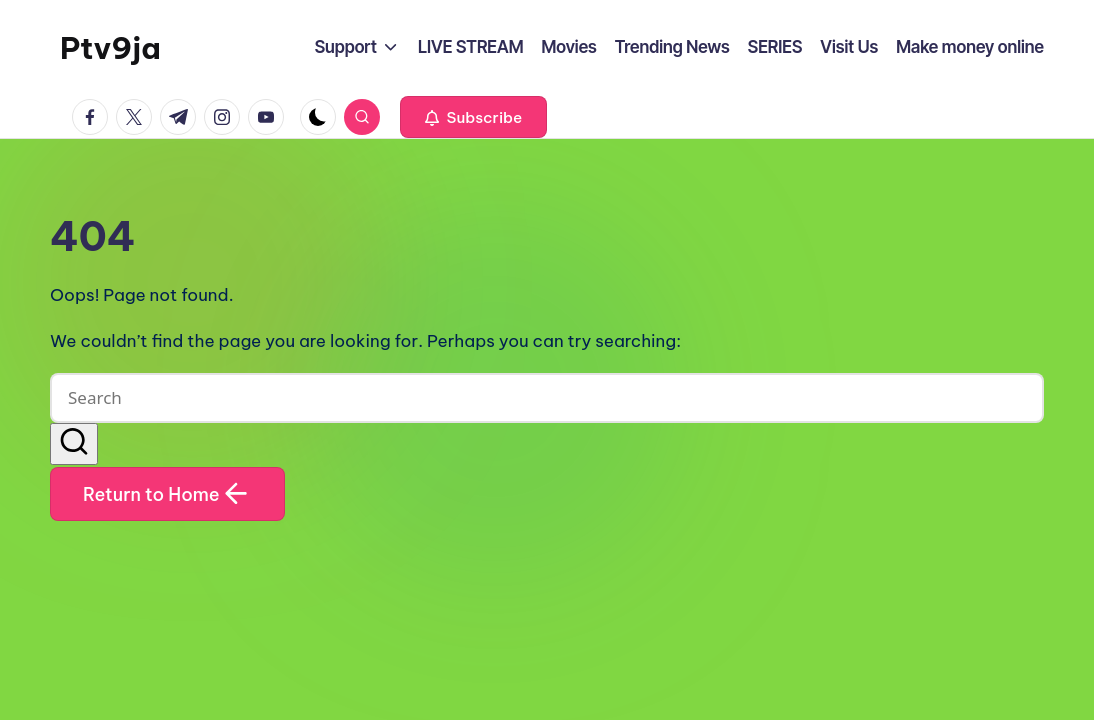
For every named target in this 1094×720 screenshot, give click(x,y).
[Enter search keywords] (547, 398)
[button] (473, 117)
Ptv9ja (110, 48)
